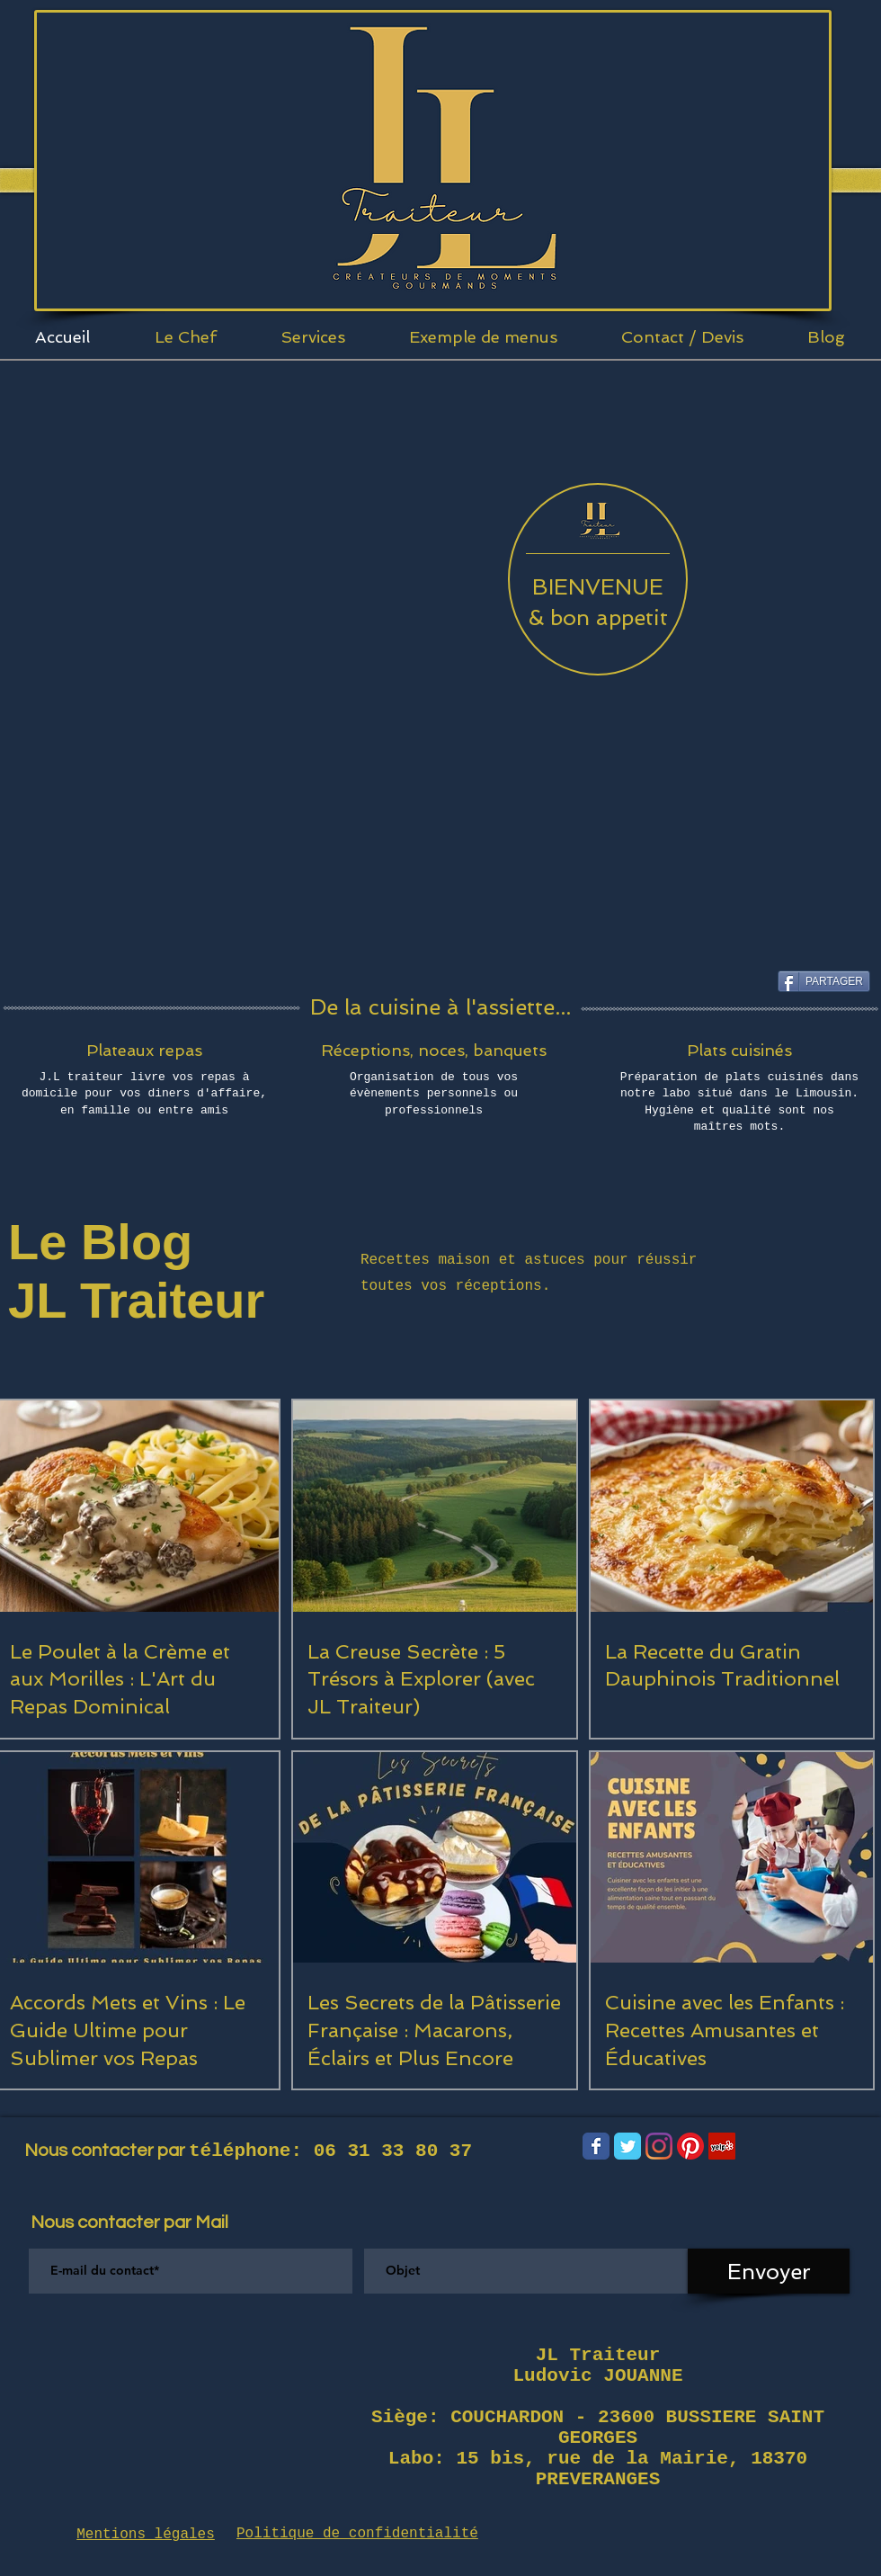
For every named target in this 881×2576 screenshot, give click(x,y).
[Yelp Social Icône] (721, 2146)
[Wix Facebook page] (596, 2146)
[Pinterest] (690, 2146)
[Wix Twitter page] (627, 2146)
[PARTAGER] (824, 981)
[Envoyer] (769, 2271)
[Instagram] (658, 2146)
